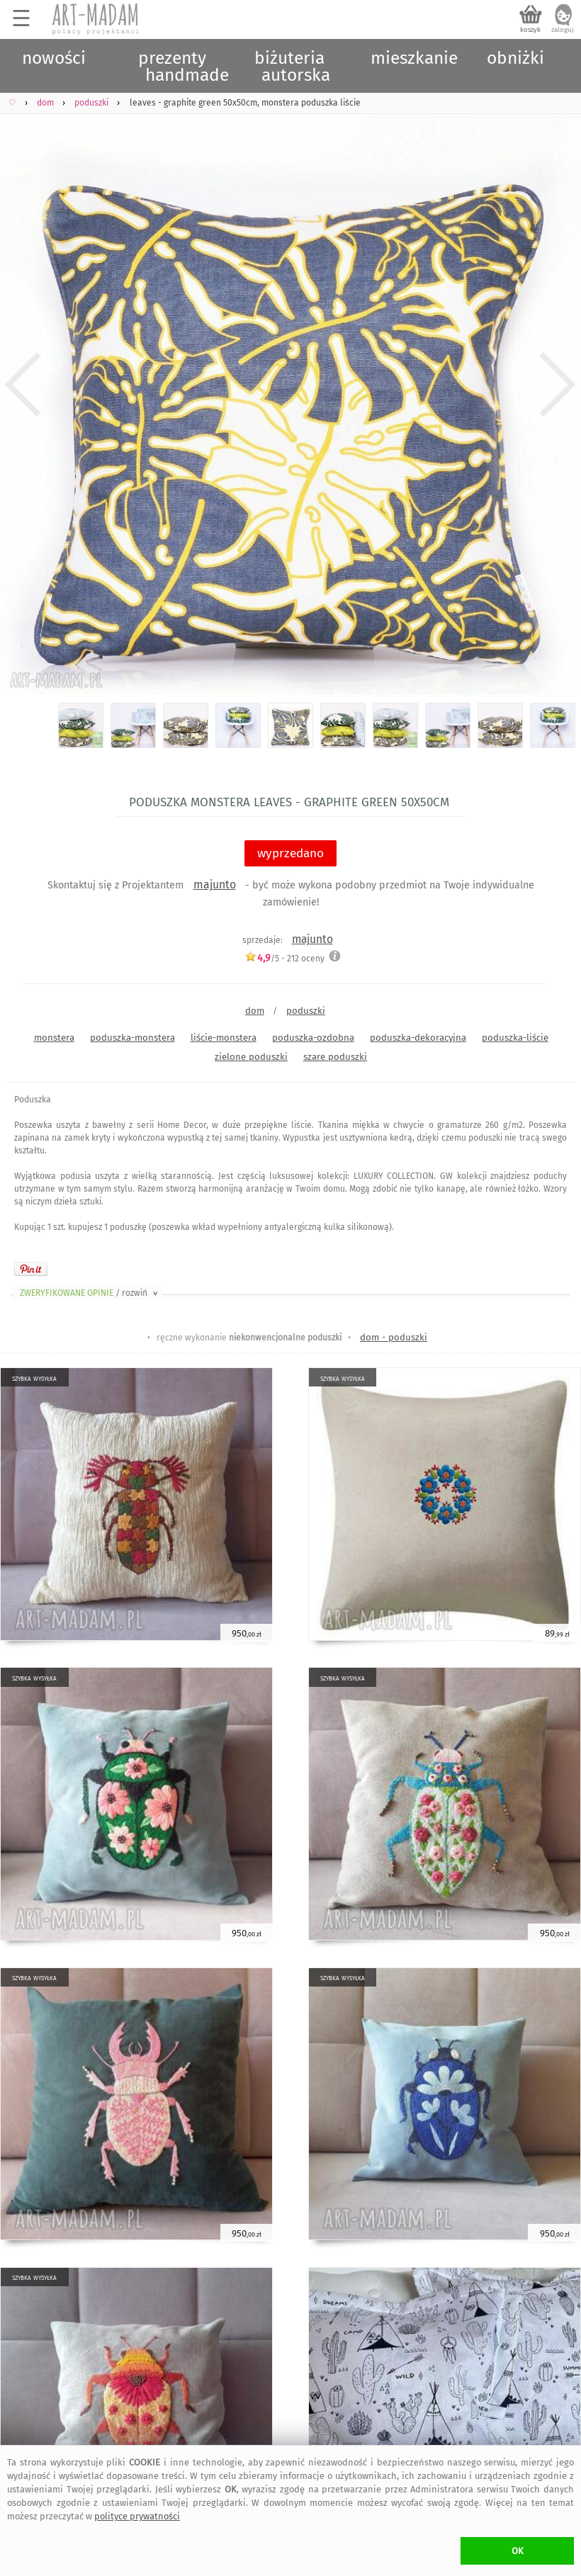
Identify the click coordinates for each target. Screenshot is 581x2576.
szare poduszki (335, 1056)
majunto (214, 884)
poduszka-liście (515, 1037)
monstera (54, 1037)
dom (254, 1010)
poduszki (305, 1010)
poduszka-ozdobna (313, 1037)
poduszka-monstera (132, 1037)
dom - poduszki (393, 1337)
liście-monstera (223, 1037)
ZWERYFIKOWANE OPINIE (90, 1293)
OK (518, 2551)
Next (558, 385)
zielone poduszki (251, 1056)
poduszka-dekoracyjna (418, 1037)
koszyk (530, 30)
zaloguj (562, 30)
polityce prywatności (137, 2516)
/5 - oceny (284, 958)
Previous (23, 385)
